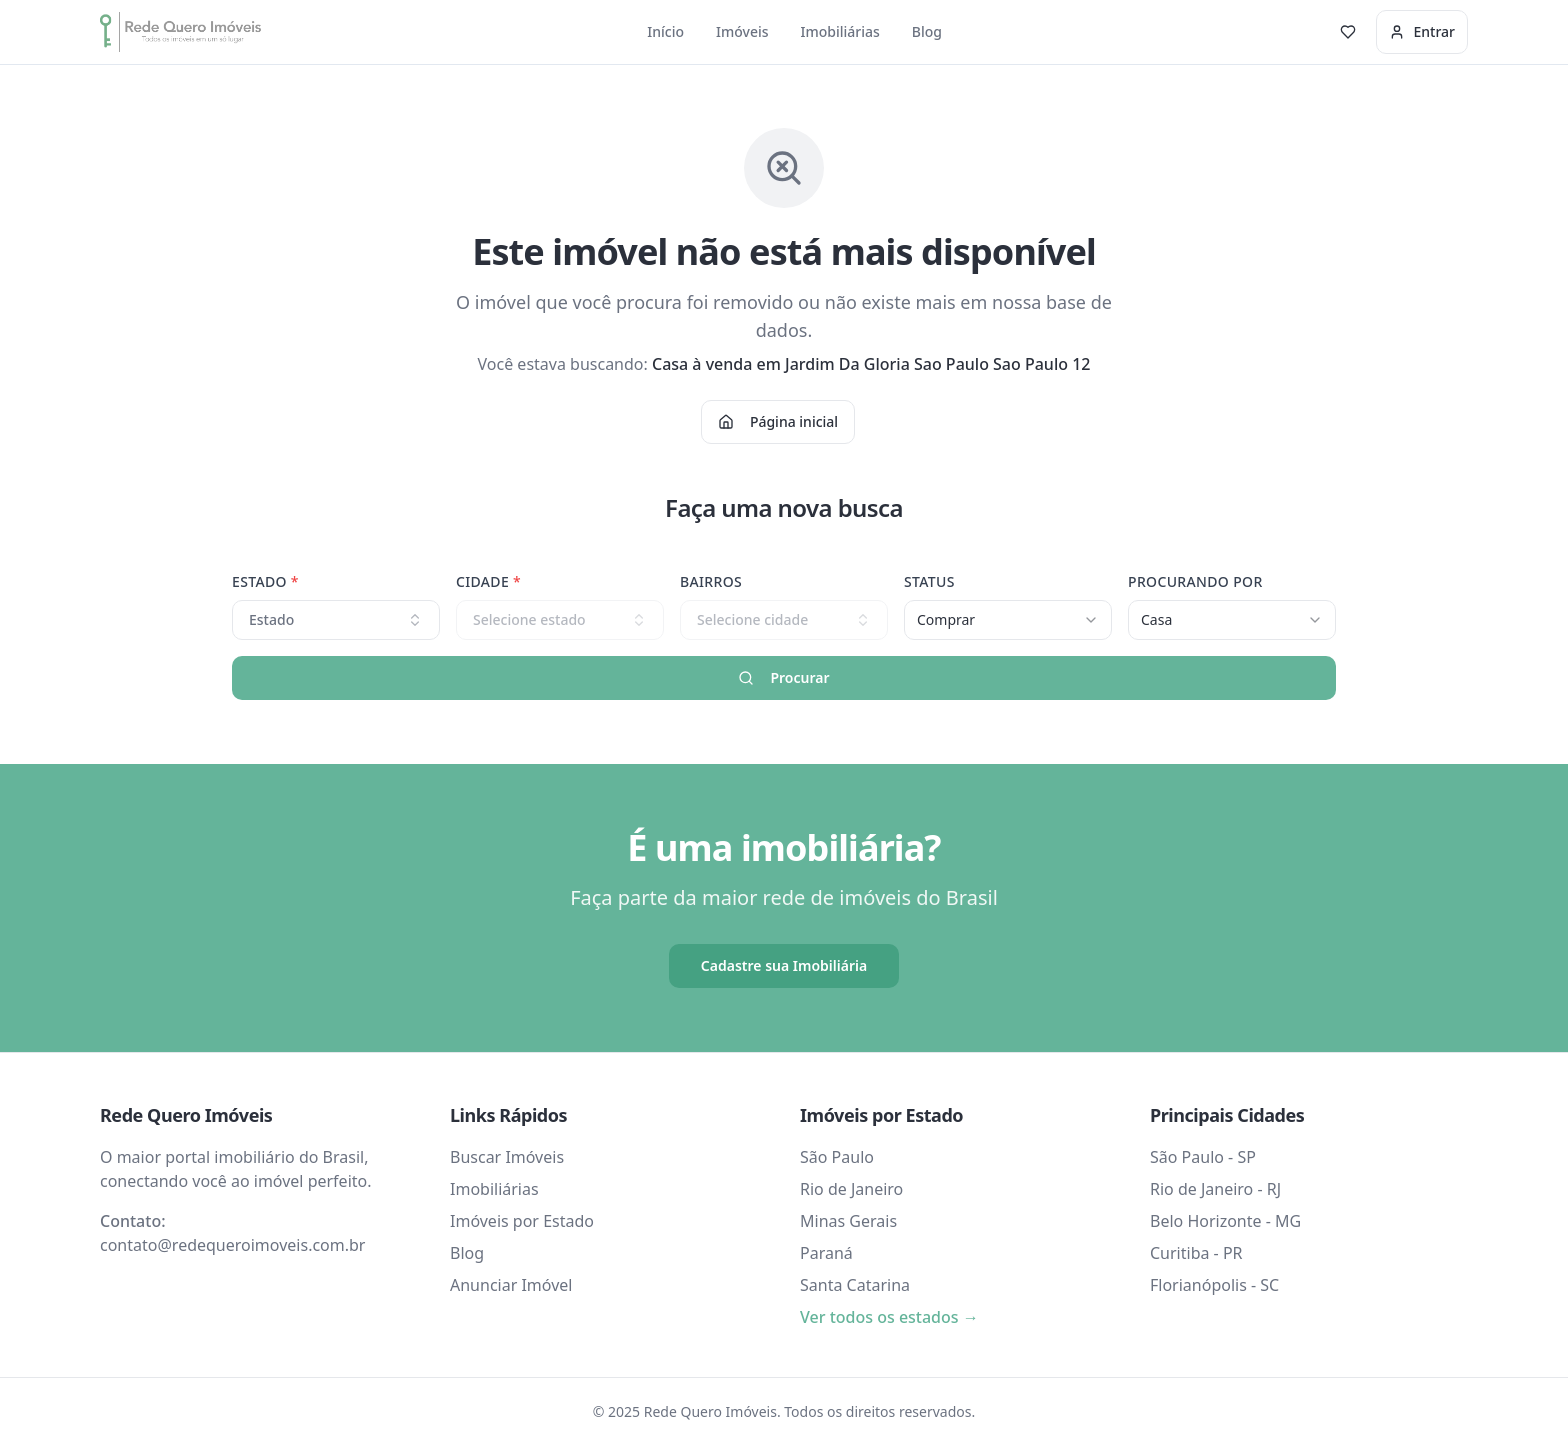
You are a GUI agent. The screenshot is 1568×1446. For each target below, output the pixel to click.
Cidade (488, 581)
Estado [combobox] (336, 619)
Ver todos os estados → (889, 1317)
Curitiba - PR (1196, 1253)
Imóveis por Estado (522, 1221)
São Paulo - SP (1203, 1157)
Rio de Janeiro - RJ (1215, 1189)
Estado (265, 581)
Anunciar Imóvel (511, 1285)
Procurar (783, 677)
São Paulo (837, 1157)
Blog (927, 31)
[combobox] (1008, 620)
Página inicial (778, 421)
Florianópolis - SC (1214, 1285)
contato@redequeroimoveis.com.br (232, 1245)
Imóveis (742, 31)
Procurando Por (1195, 581)
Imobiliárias (840, 31)
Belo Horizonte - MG (1225, 1221)
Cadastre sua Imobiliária (784, 965)
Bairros (711, 581)
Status (929, 581)
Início (665, 31)
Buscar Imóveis (507, 1157)
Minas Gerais (848, 1221)
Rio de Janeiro (851, 1189)
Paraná (826, 1253)
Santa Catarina (855, 1285)
